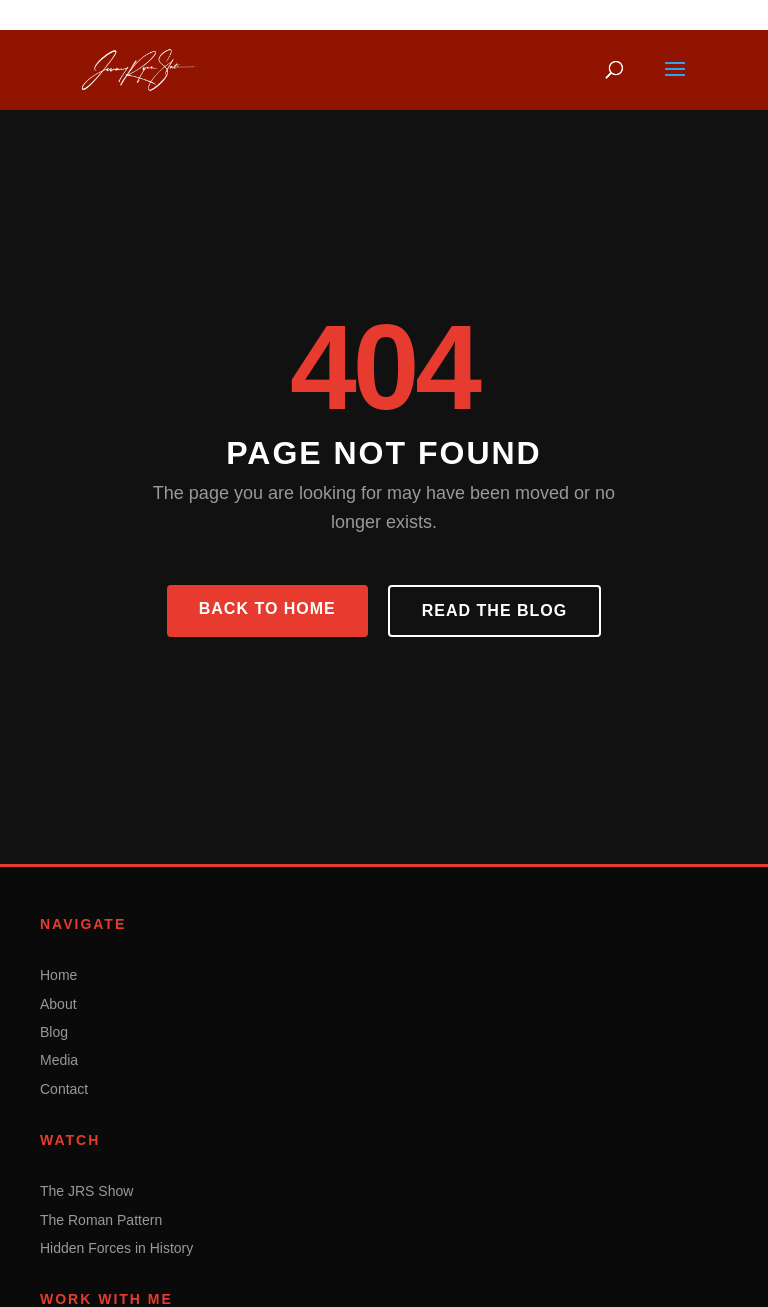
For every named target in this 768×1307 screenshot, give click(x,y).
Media (59, 1060)
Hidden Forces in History (116, 1248)
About (58, 1004)
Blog (54, 1032)
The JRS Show (86, 1191)
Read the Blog (494, 610)
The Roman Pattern (101, 1220)
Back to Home (267, 608)
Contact (64, 1089)
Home (58, 975)
